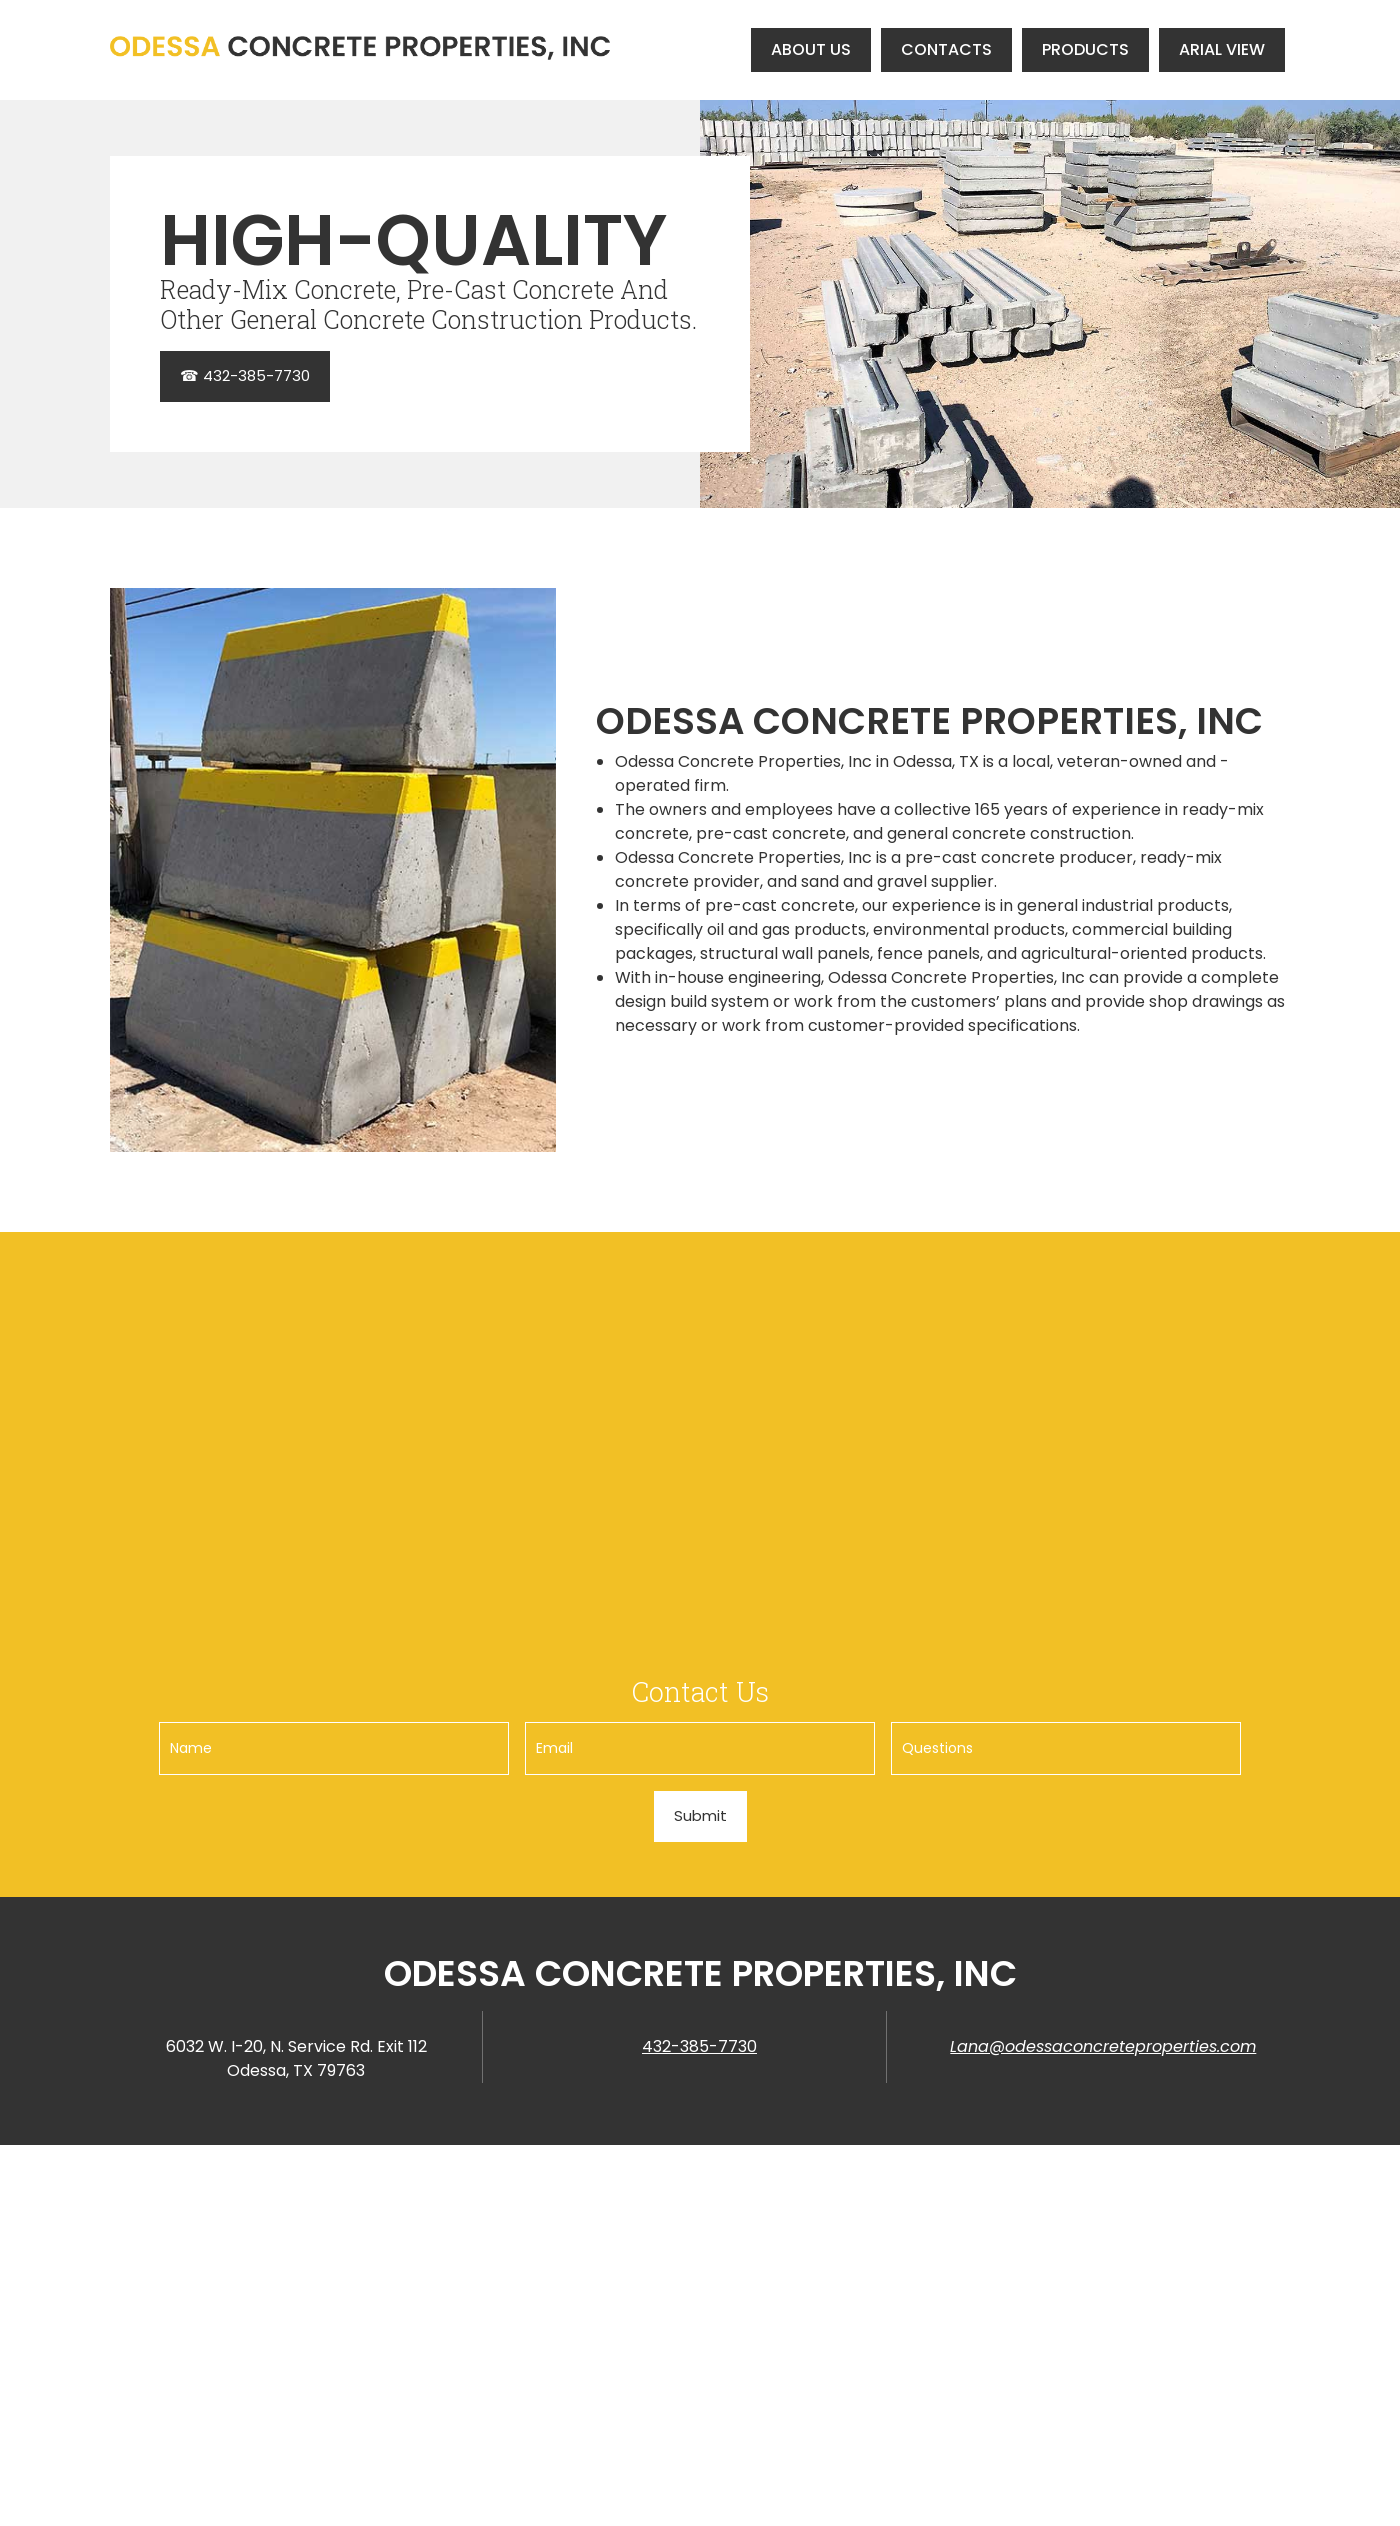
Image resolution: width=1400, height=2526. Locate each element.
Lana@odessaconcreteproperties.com (1103, 2046)
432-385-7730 (699, 2046)
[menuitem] (811, 49)
